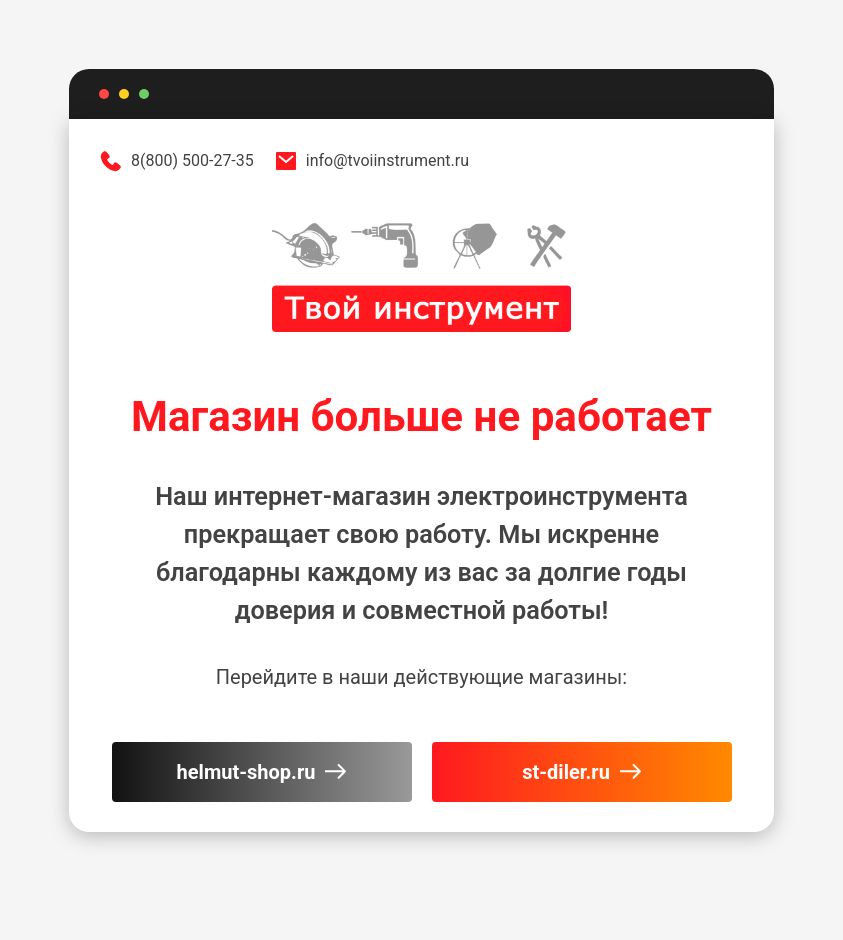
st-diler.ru (581, 772)
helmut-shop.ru (262, 772)
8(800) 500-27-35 (176, 161)
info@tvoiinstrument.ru (371, 161)
